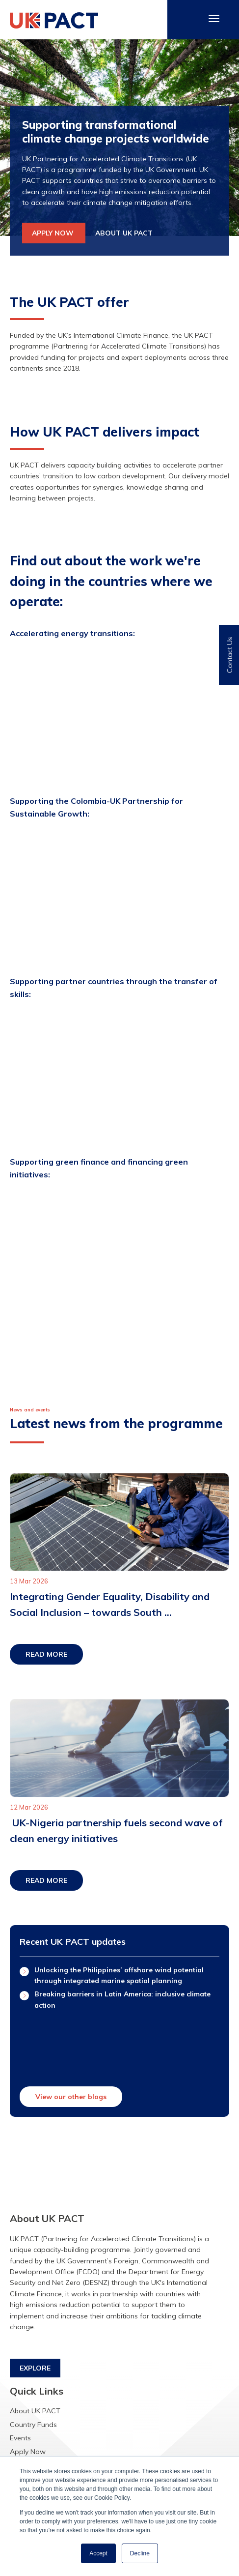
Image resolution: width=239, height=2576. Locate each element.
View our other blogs (70, 2096)
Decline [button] (140, 2553)
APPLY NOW (54, 233)
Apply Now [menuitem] (28, 2451)
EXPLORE (35, 2368)
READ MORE (46, 1654)
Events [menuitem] (20, 2437)
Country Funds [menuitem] (33, 2424)
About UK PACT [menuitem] (35, 2410)
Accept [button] (98, 2553)
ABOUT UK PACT (124, 233)
